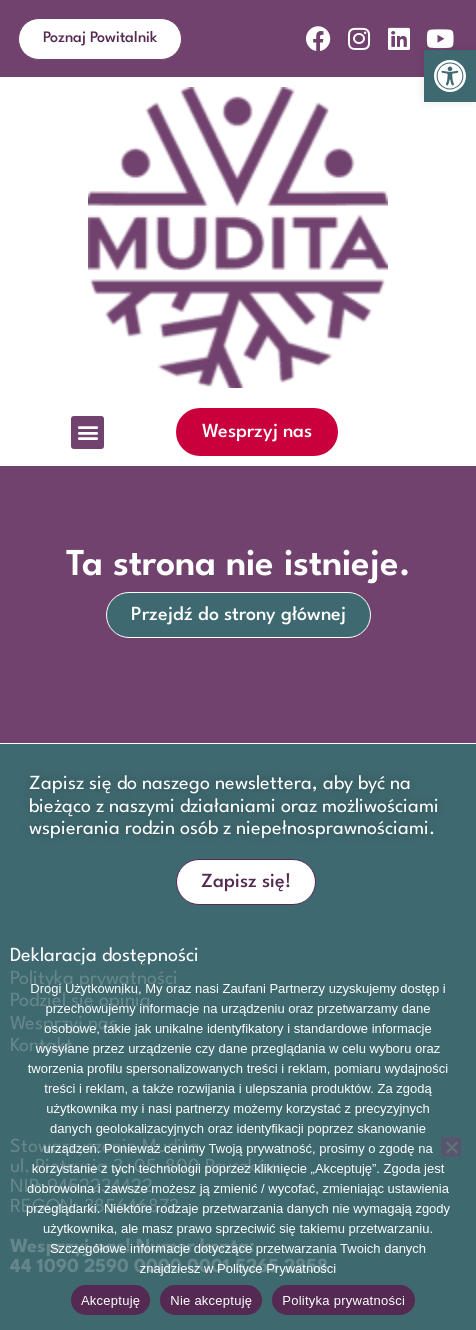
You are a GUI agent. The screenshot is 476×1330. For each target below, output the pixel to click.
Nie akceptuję (211, 1300)
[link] (450, 76)
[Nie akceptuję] (451, 1147)
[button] (87, 432)
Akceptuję (110, 1300)
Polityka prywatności (343, 1300)
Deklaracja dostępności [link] (104, 956)
